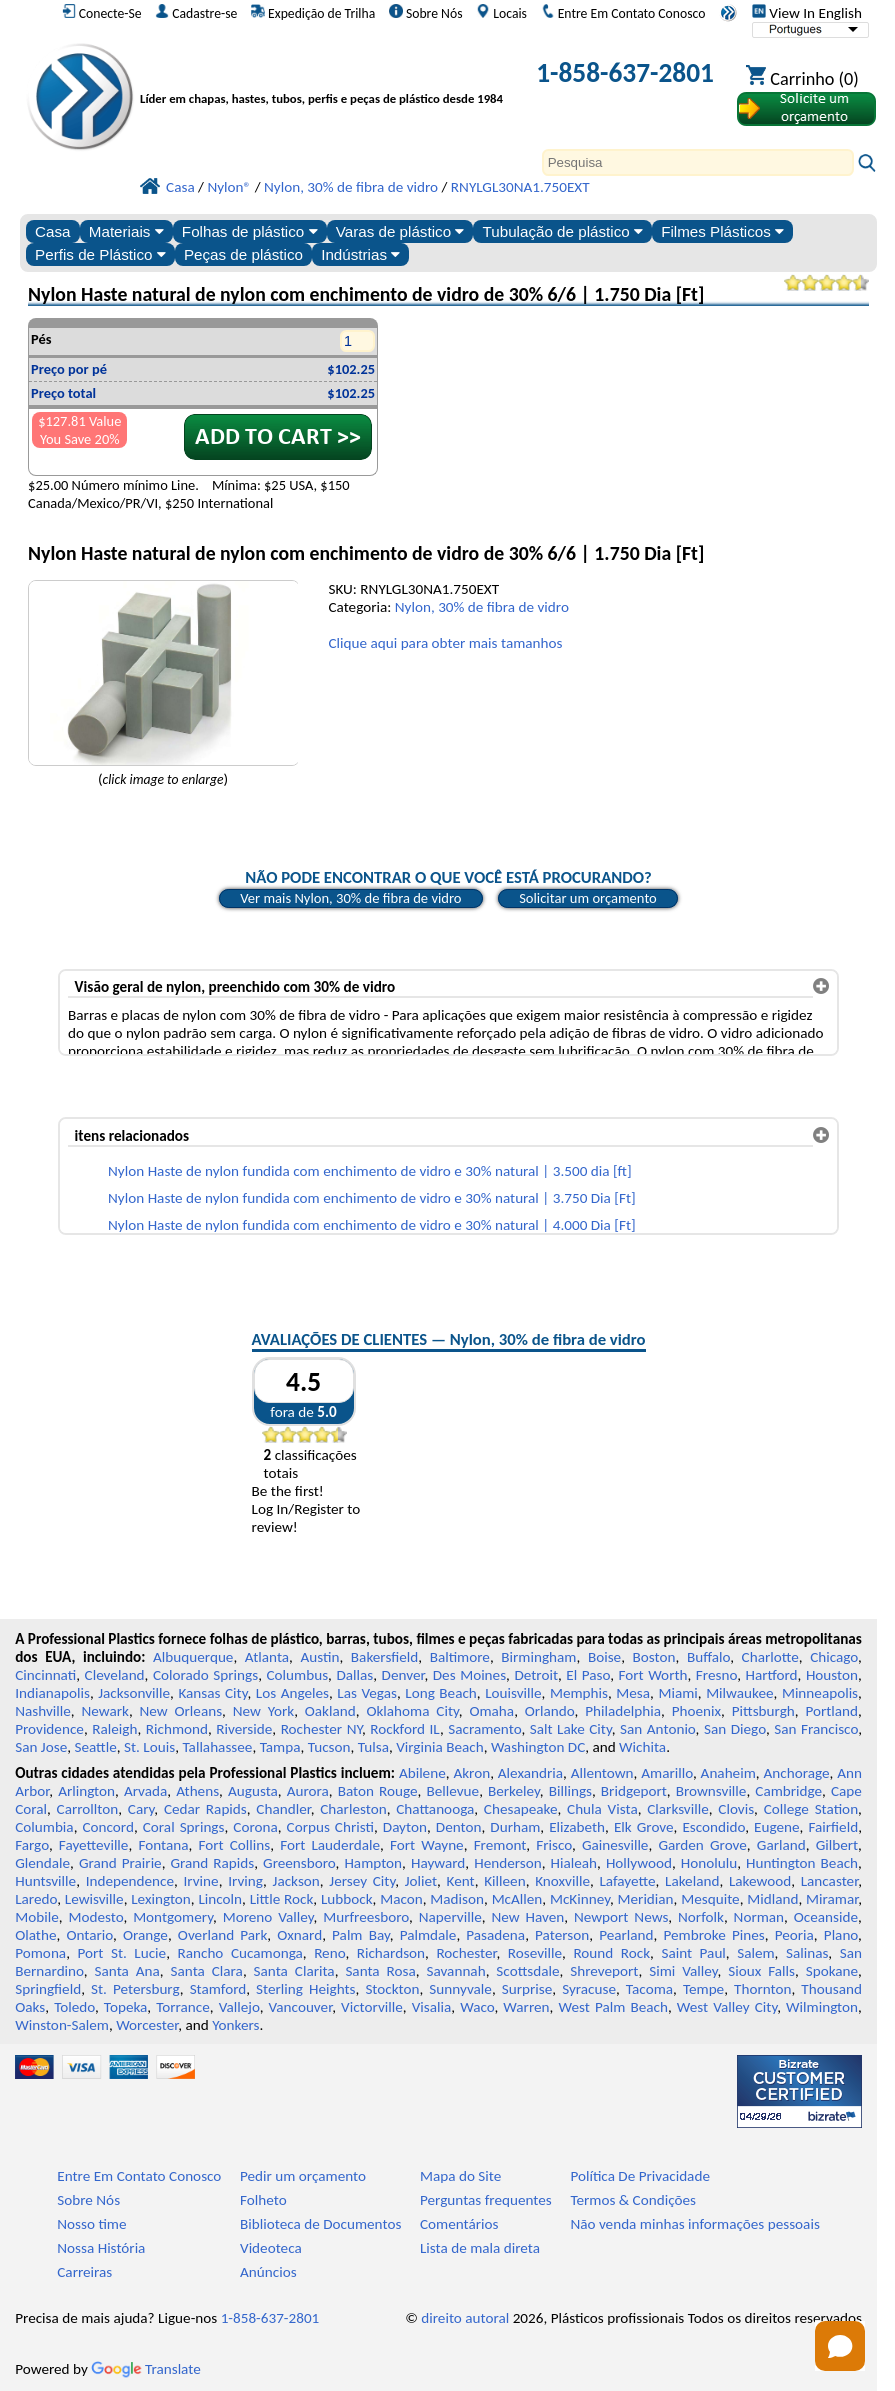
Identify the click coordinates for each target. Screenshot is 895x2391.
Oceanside (826, 1917)
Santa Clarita (294, 1971)
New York (263, 1711)
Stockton (392, 1989)
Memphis (579, 1693)
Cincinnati (45, 1675)
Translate (146, 2369)
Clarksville (678, 1809)
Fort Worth (653, 1675)
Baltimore (460, 1657)
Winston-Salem (62, 2025)
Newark (104, 1711)
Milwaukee (739, 1693)
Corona (255, 1827)
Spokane (832, 1971)
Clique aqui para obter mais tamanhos (445, 643)
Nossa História (101, 2248)
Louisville (513, 1693)
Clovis (736, 1809)
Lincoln (220, 1899)
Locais (501, 13)
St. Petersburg (135, 1989)
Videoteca (271, 2248)
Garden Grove (702, 1845)
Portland (831, 1711)
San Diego (735, 1729)
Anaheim (728, 1773)
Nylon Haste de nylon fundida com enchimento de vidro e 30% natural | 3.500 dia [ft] (370, 1171)
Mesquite (710, 1899)
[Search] (698, 162)
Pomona (40, 1953)
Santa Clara (207, 1971)
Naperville (450, 1917)
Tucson (329, 1747)
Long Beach (441, 1693)
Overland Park (222, 1935)
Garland (781, 1845)
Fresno (716, 1675)
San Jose (41, 1747)
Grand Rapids (213, 1863)
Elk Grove (644, 1827)
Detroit (536, 1675)
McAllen (517, 1899)
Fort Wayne (427, 1845)
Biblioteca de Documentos (320, 2224)
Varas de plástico (400, 231)
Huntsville (45, 1881)
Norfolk (701, 1917)
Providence (49, 1729)
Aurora (308, 1791)
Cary (141, 1809)
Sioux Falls (761, 1971)
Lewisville (94, 1899)
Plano (841, 1935)
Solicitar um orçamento (588, 898)
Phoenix (696, 1711)
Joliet (421, 1881)
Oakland (330, 1711)
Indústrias (360, 254)
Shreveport (604, 1971)
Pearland (626, 1935)
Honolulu (709, 1863)
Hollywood (639, 1863)
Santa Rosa (380, 1971)
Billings (570, 1791)
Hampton (373, 1863)
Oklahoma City (412, 1711)
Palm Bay (361, 1935)
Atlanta (267, 1657)
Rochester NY (321, 1729)
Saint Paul (693, 1953)
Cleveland (115, 1675)
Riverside (244, 1729)
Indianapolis (52, 1693)
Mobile (37, 1917)
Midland (772, 1899)
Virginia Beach (440, 1747)
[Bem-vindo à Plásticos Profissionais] (326, 76)
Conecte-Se (102, 13)
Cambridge (788, 1791)
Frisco (554, 1845)
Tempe (703, 1989)
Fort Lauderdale (330, 1845)
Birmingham (538, 1657)
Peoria (794, 1935)
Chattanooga (435, 1809)
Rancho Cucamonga (239, 1953)
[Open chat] (840, 2346)
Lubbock (347, 1899)
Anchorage (796, 1773)
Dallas (354, 1675)
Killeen (504, 1881)
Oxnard (299, 1935)
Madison (457, 1899)
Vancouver (301, 2007)
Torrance (183, 2007)
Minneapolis (820, 1693)
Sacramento (484, 1729)
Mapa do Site (460, 2176)
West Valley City (727, 2007)
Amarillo (667, 1773)
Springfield (48, 1989)
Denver (403, 1675)
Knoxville (562, 1881)
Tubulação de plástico (563, 231)
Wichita (642, 1747)
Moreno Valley (268, 1917)
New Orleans (181, 1711)
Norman (759, 1917)
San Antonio (658, 1729)
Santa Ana (127, 1971)
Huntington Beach (802, 1863)
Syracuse (589, 1989)
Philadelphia (623, 1711)
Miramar (832, 1899)
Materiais (126, 231)
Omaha (491, 1711)
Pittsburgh (763, 1711)
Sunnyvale (460, 1989)
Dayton (405, 1827)
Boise (604, 1657)
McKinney (580, 1899)
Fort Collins (234, 1845)
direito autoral (465, 2318)
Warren (526, 2007)
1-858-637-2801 (625, 72)
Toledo (74, 2007)
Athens (197, 1791)
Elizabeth (577, 1827)
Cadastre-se (196, 13)
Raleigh (114, 1729)
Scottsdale (527, 1971)
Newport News (621, 1917)
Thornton (762, 1989)
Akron (471, 1773)
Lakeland (692, 1881)
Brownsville (711, 1791)
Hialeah (574, 1863)
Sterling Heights (305, 1989)
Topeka (126, 2007)
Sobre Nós (426, 13)
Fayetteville (94, 1845)
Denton (459, 1827)
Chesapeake (521, 1809)
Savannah (455, 1971)
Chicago (834, 1657)
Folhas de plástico (250, 231)
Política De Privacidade (640, 2176)
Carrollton (88, 1809)
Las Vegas (367, 1693)
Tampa (280, 1747)
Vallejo (239, 2007)
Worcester (147, 2025)
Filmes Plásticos (722, 231)
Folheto (263, 2200)
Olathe (35, 1935)
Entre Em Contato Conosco (623, 13)
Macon (401, 1899)
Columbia (44, 1827)
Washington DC (538, 1747)
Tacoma (649, 1989)
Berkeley (514, 1791)
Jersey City (362, 1881)
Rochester (466, 1953)
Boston (654, 1657)
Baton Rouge (378, 1791)
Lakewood (760, 1881)
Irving (245, 1881)
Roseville (535, 1953)
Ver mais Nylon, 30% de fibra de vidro (350, 898)
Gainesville (615, 1845)
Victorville (372, 2007)
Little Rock (282, 1899)
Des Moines (469, 1675)
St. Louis (149, 1747)
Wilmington (822, 2007)
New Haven (527, 1917)
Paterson (562, 1935)
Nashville (43, 1711)
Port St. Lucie (121, 1953)
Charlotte (770, 1657)
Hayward (438, 1863)
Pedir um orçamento (303, 2176)
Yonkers (235, 2025)
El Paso (588, 1675)
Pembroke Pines (714, 1935)
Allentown (602, 1773)
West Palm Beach (612, 2007)
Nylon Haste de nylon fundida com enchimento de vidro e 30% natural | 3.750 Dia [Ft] (372, 1198)
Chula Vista (602, 1809)
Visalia (432, 2007)
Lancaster (829, 1881)
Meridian (646, 1899)
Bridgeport (634, 1791)
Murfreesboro (366, 1917)
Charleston (353, 1809)
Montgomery (173, 1917)
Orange (145, 1935)
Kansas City (212, 1693)
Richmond (177, 1729)
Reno (329, 1953)
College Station (811, 1809)
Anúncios (268, 2272)
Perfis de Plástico (100, 254)
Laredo (36, 1899)
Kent (461, 1881)
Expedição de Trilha (313, 13)
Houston (832, 1675)
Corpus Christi (330, 1827)
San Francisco (816, 1729)
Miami (677, 1693)
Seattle (95, 1747)
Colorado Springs (205, 1675)
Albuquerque (193, 1657)
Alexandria (530, 1773)
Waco (477, 2007)
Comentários (459, 2224)
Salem (755, 1953)
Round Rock (611, 1953)
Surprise (527, 1989)
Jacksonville (134, 1693)
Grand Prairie (120, 1863)
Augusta (253, 1791)
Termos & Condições (633, 2200)
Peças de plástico (243, 254)
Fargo (32, 1845)
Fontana (163, 1845)
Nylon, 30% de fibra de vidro (482, 607)
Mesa (633, 1693)
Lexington (161, 1899)
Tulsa (373, 1747)
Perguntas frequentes (486, 2200)
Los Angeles (292, 1693)
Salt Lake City (571, 1729)
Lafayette (627, 1881)
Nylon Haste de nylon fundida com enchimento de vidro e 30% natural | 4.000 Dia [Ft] (372, 1225)
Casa (52, 231)
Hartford (771, 1675)
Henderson (508, 1863)
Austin (319, 1657)
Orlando (550, 1711)
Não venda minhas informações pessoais (694, 2224)
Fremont (500, 1845)
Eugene (777, 1827)
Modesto (95, 1917)
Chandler (283, 1809)
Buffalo (708, 1657)
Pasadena (495, 1935)
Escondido (713, 1827)
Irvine (201, 1881)
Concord (107, 1827)
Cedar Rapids (205, 1809)
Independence (130, 1881)
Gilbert (837, 1845)
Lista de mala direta (480, 2248)
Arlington (86, 1791)
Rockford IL (405, 1729)
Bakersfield (384, 1657)
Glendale (42, 1863)
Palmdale (428, 1935)
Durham (515, 1827)
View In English (807, 13)
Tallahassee (217, 1747)
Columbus (297, 1675)
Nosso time (91, 2224)
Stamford (218, 1989)
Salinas (807, 1953)
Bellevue (452, 1791)
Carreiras (84, 2272)
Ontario (89, 1935)
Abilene (422, 1773)
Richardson (391, 1953)
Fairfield (833, 1827)
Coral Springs (184, 1827)
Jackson (296, 1881)
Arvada (145, 1791)
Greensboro (299, 1863)
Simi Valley (683, 1971)
